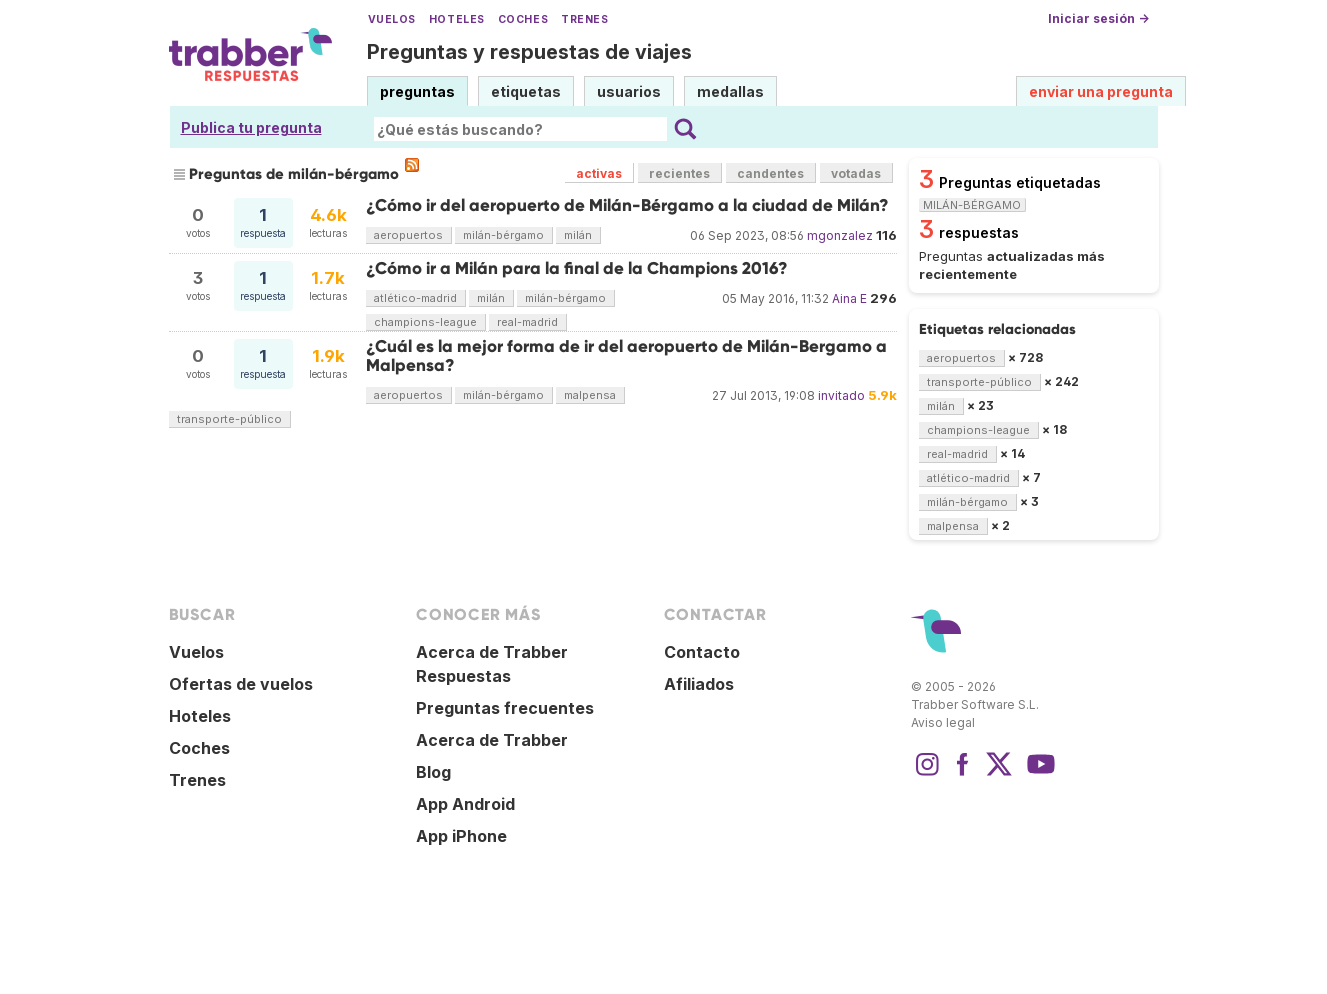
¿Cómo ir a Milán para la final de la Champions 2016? (577, 268)
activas (599, 173)
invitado (841, 395)
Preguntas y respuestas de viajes (529, 52)
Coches (523, 19)
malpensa (590, 395)
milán (578, 235)
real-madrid (527, 322)
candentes (770, 173)
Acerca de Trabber (492, 740)
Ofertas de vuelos (241, 684)
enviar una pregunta (1101, 91)
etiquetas (526, 91)
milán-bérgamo (503, 235)
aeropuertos (408, 235)
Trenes (584, 19)
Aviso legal (943, 722)
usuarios (629, 91)
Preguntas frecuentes (505, 708)
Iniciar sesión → (1098, 18)
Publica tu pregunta (251, 127)
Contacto (702, 652)
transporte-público (229, 419)
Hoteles (457, 19)
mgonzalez (840, 235)
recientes (679, 173)
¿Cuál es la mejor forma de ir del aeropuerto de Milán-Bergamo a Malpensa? (626, 355)
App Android (465, 804)
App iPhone (461, 836)
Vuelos (392, 19)
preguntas (417, 91)
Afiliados (699, 684)
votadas (856, 173)
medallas (730, 91)
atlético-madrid (415, 298)
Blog (433, 772)
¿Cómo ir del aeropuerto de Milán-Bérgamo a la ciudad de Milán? (627, 205)
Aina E (849, 298)
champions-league (425, 322)
